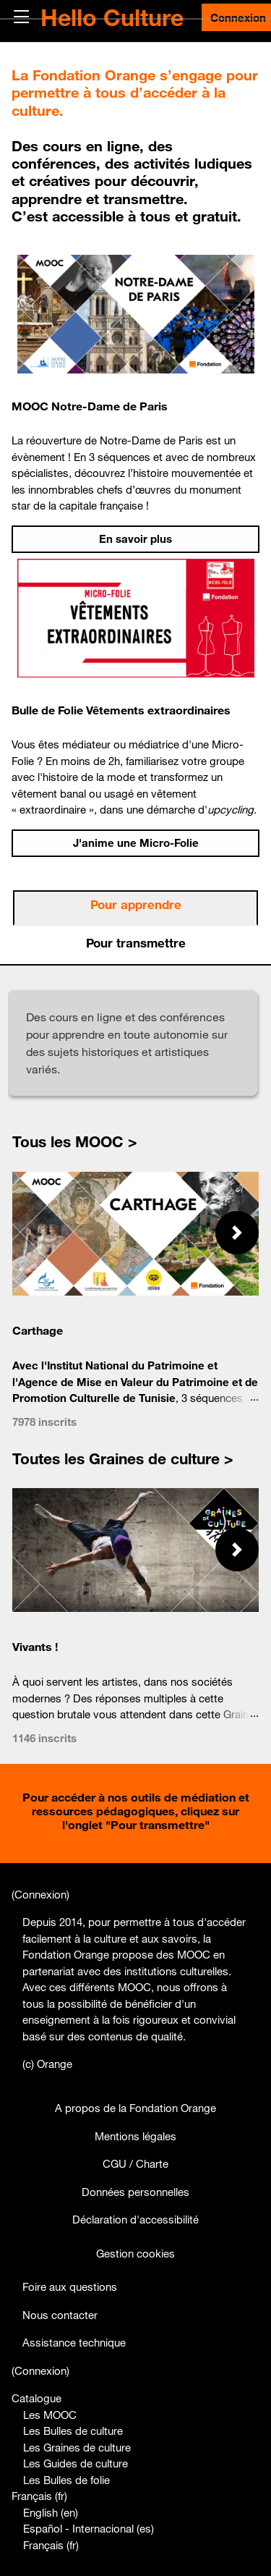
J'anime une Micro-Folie (136, 842)
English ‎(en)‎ (50, 2512)
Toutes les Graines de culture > (122, 1458)
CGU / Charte (135, 2163)
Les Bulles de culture (73, 2430)
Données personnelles (135, 2191)
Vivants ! (35, 1647)
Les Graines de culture (77, 2447)
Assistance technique (74, 2342)
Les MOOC (50, 2414)
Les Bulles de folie (66, 2479)
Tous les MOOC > (74, 1141)
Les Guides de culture (75, 2463)
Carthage (37, 1330)
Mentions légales (135, 2135)
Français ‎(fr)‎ (39, 2495)
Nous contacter (60, 2314)
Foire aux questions (69, 2286)
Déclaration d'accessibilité (135, 2219)
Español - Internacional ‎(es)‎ (88, 2528)
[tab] (135, 908)
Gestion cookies (135, 2253)
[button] (237, 1232)
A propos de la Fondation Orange (135, 2107)
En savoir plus (135, 538)
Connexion (40, 1894)
